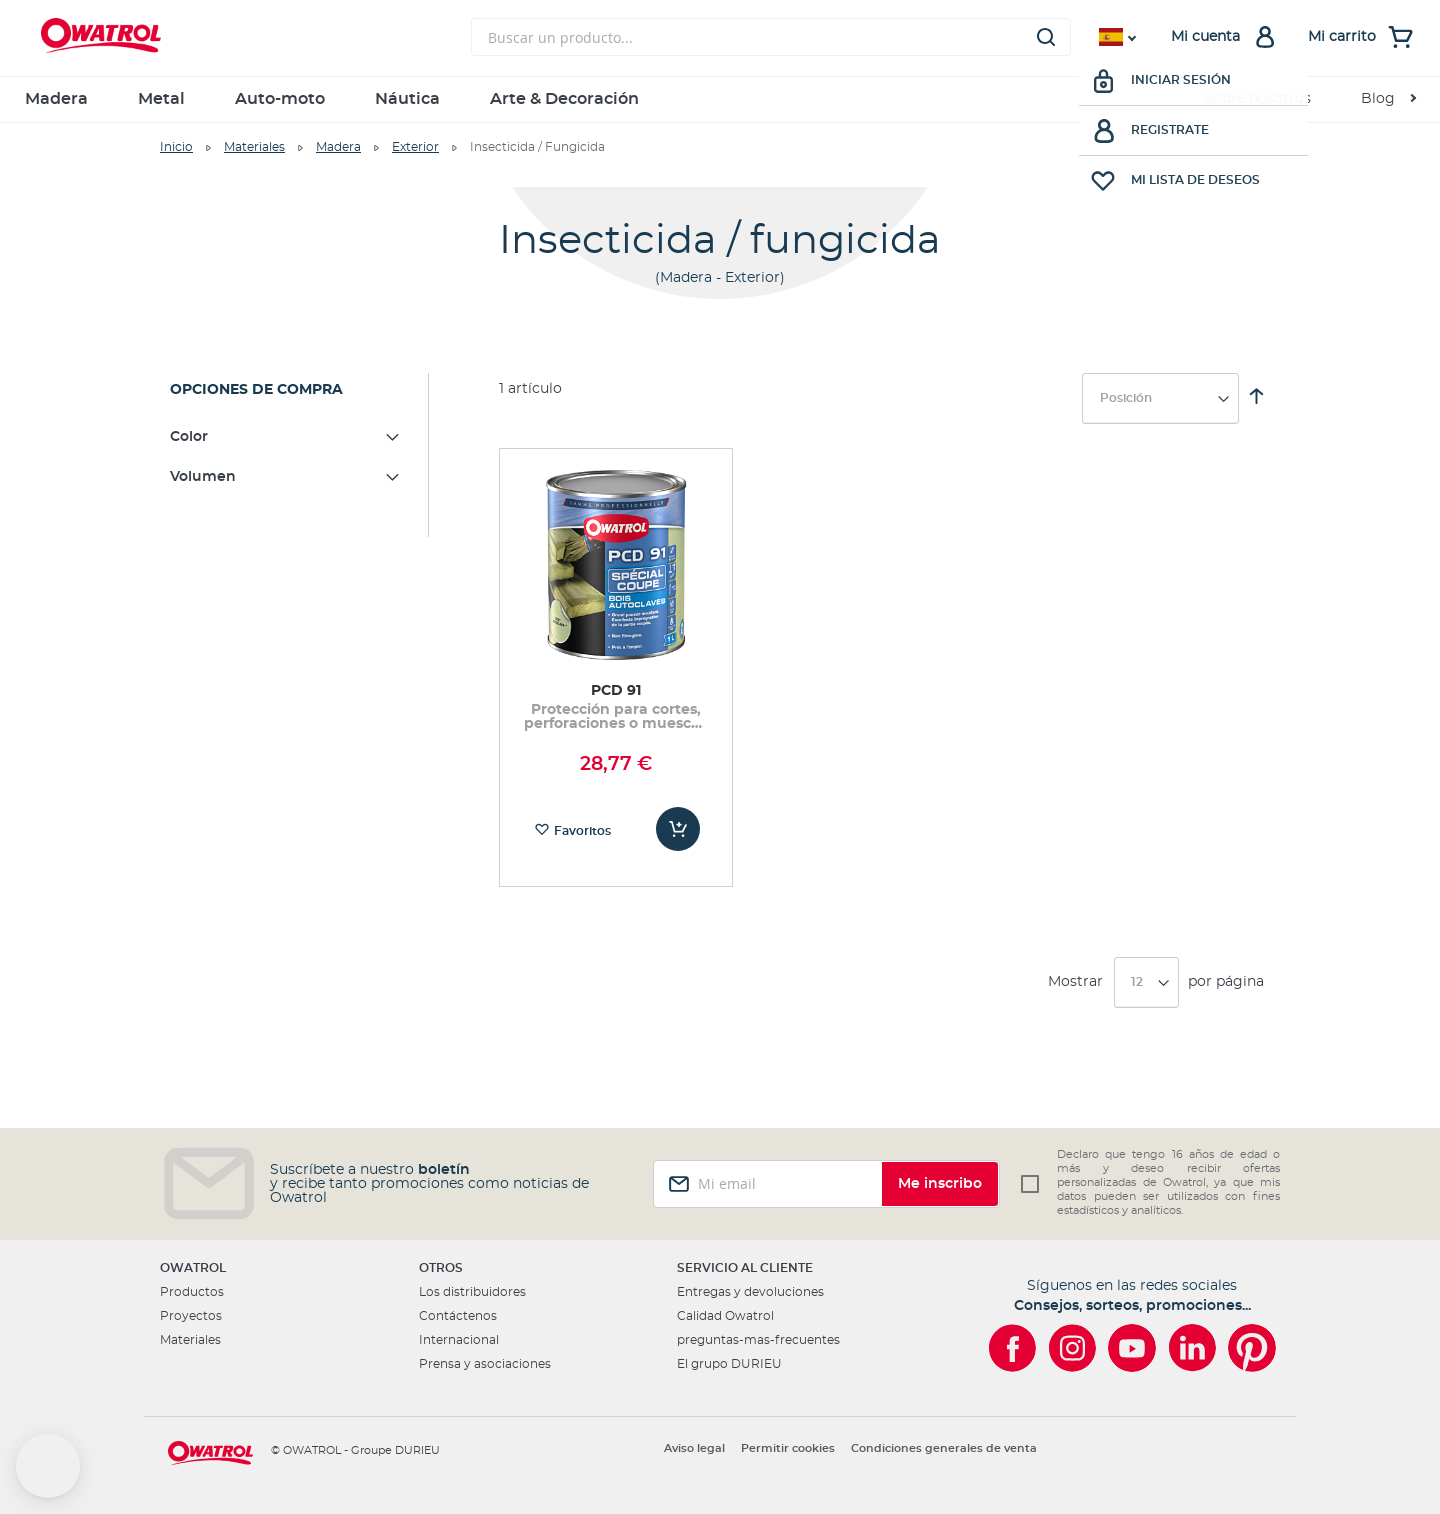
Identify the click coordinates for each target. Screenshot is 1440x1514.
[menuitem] (1388, 99)
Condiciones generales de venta (944, 1448)
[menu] (720, 99)
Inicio (176, 147)
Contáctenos (458, 1316)
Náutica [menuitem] (407, 99)
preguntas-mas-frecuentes (758, 1340)
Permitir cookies (788, 1448)
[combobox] (771, 37)
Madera (338, 147)
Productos (192, 1292)
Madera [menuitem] (56, 99)
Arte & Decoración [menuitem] (564, 99)
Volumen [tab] (203, 477)
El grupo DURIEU (729, 1364)
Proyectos (191, 1316)
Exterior (415, 147)
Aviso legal (694, 1448)
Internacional (459, 1340)
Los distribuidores (472, 1292)
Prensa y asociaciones (485, 1364)
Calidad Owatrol (725, 1316)
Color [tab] (189, 437)
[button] (48, 1466)
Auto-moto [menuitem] (280, 99)
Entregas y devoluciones (750, 1292)
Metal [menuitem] (161, 99)
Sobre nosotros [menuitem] (1257, 99)
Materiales (254, 147)
